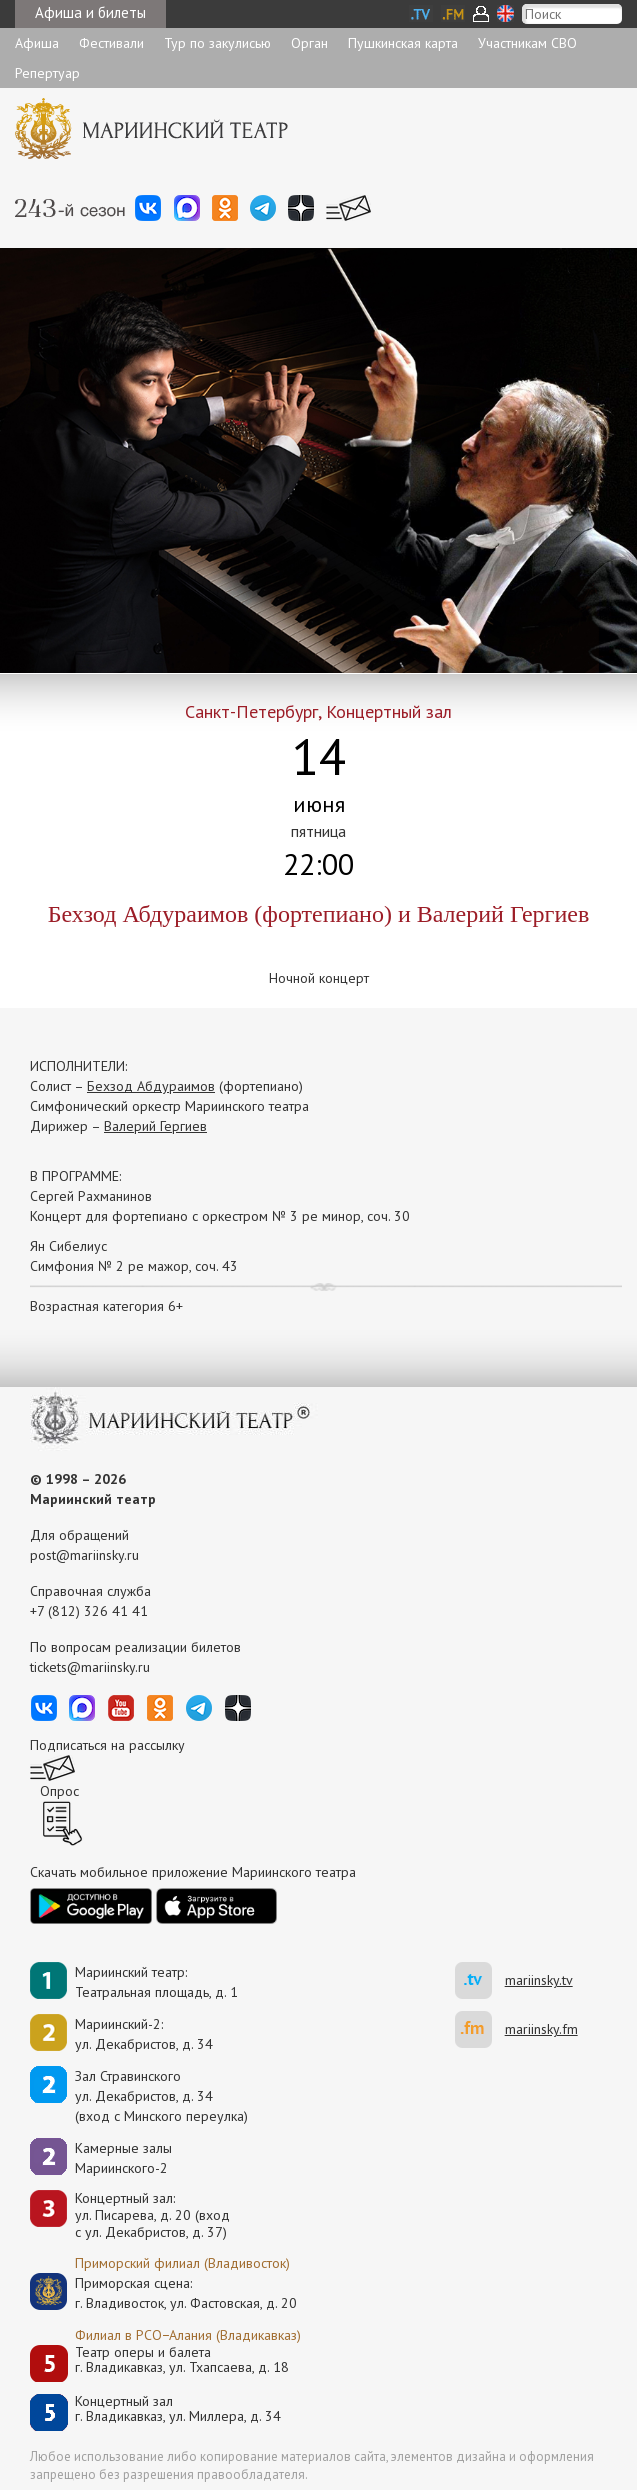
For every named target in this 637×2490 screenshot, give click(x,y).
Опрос (59, 1791)
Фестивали (111, 43)
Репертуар (47, 73)
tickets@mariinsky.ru (90, 1667)
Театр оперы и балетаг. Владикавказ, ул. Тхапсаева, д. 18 (182, 2360)
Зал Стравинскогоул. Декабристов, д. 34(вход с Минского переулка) (161, 2096)
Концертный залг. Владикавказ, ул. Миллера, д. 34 (178, 2409)
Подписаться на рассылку (107, 1745)
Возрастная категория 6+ (106, 1306)
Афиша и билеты (90, 12)
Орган (309, 43)
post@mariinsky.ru (84, 1555)
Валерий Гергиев (155, 1126)
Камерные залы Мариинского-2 (123, 2158)
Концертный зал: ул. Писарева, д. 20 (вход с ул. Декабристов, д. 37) (152, 2215)
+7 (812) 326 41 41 (89, 1611)
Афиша (37, 43)
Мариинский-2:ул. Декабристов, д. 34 (144, 2034)
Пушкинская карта (403, 43)
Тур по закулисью (217, 43)
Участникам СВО (527, 43)
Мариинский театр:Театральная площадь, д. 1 (156, 1982)
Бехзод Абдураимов (151, 1086)
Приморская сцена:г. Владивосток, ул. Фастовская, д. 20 (165, 2293)
